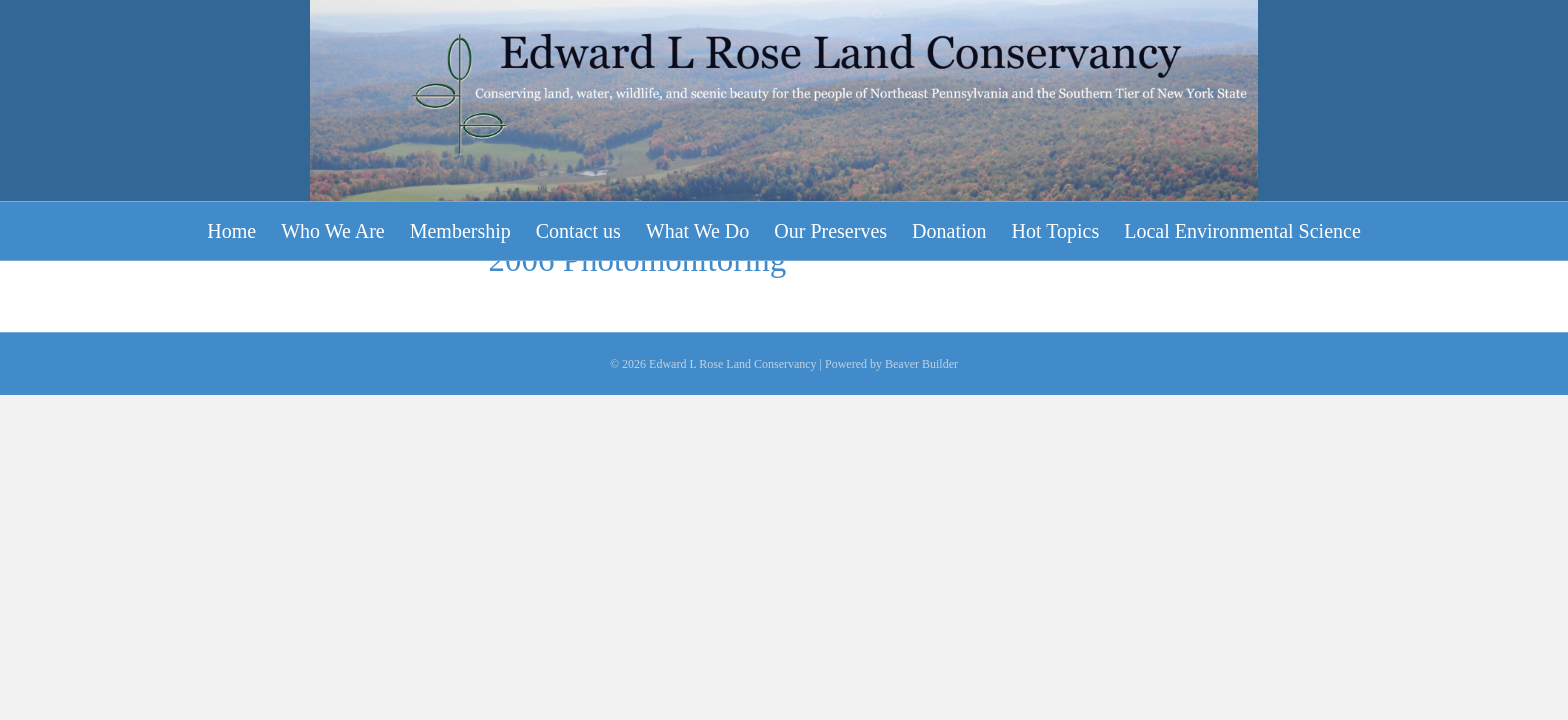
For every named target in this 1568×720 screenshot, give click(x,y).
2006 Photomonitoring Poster (682, 460)
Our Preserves (830, 231)
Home (231, 231)
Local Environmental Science (1242, 231)
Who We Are (333, 231)
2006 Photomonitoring (637, 521)
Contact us (578, 231)
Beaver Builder (921, 625)
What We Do (698, 231)
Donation (949, 231)
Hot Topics (1056, 231)
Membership (460, 231)
